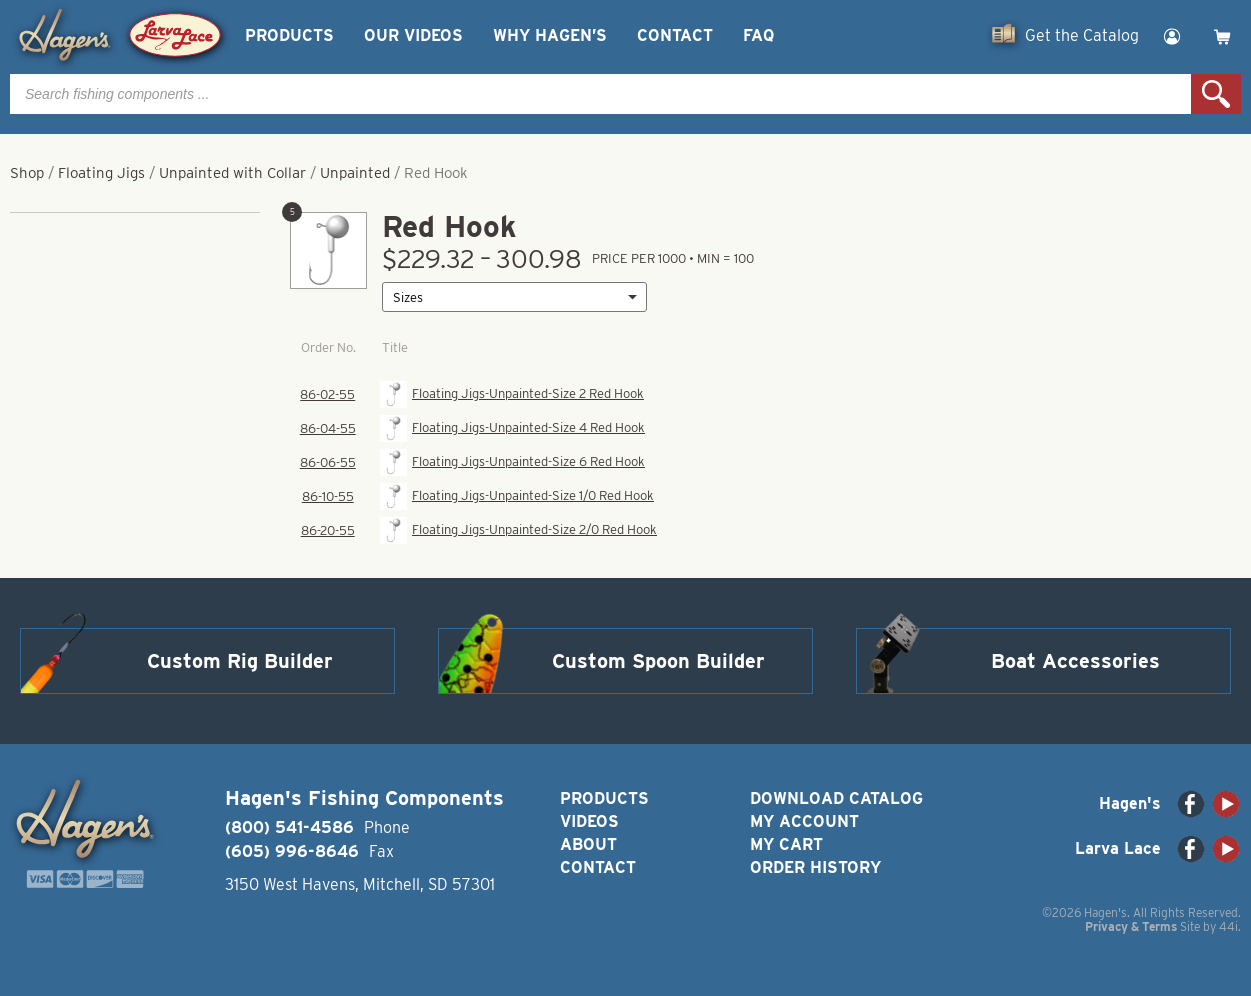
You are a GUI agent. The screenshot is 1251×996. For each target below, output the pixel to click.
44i (1228, 926)
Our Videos (413, 35)
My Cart (786, 844)
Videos (589, 821)
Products (289, 35)
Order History (815, 867)
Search (1216, 94)
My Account (804, 821)
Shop (27, 173)
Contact (675, 35)
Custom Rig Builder (240, 661)
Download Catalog (836, 798)
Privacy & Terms (1131, 926)
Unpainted (355, 173)
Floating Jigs (101, 173)
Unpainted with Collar (232, 173)
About (588, 844)
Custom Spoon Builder (658, 661)
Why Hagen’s (550, 35)
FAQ (758, 35)
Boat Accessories (1075, 661)
